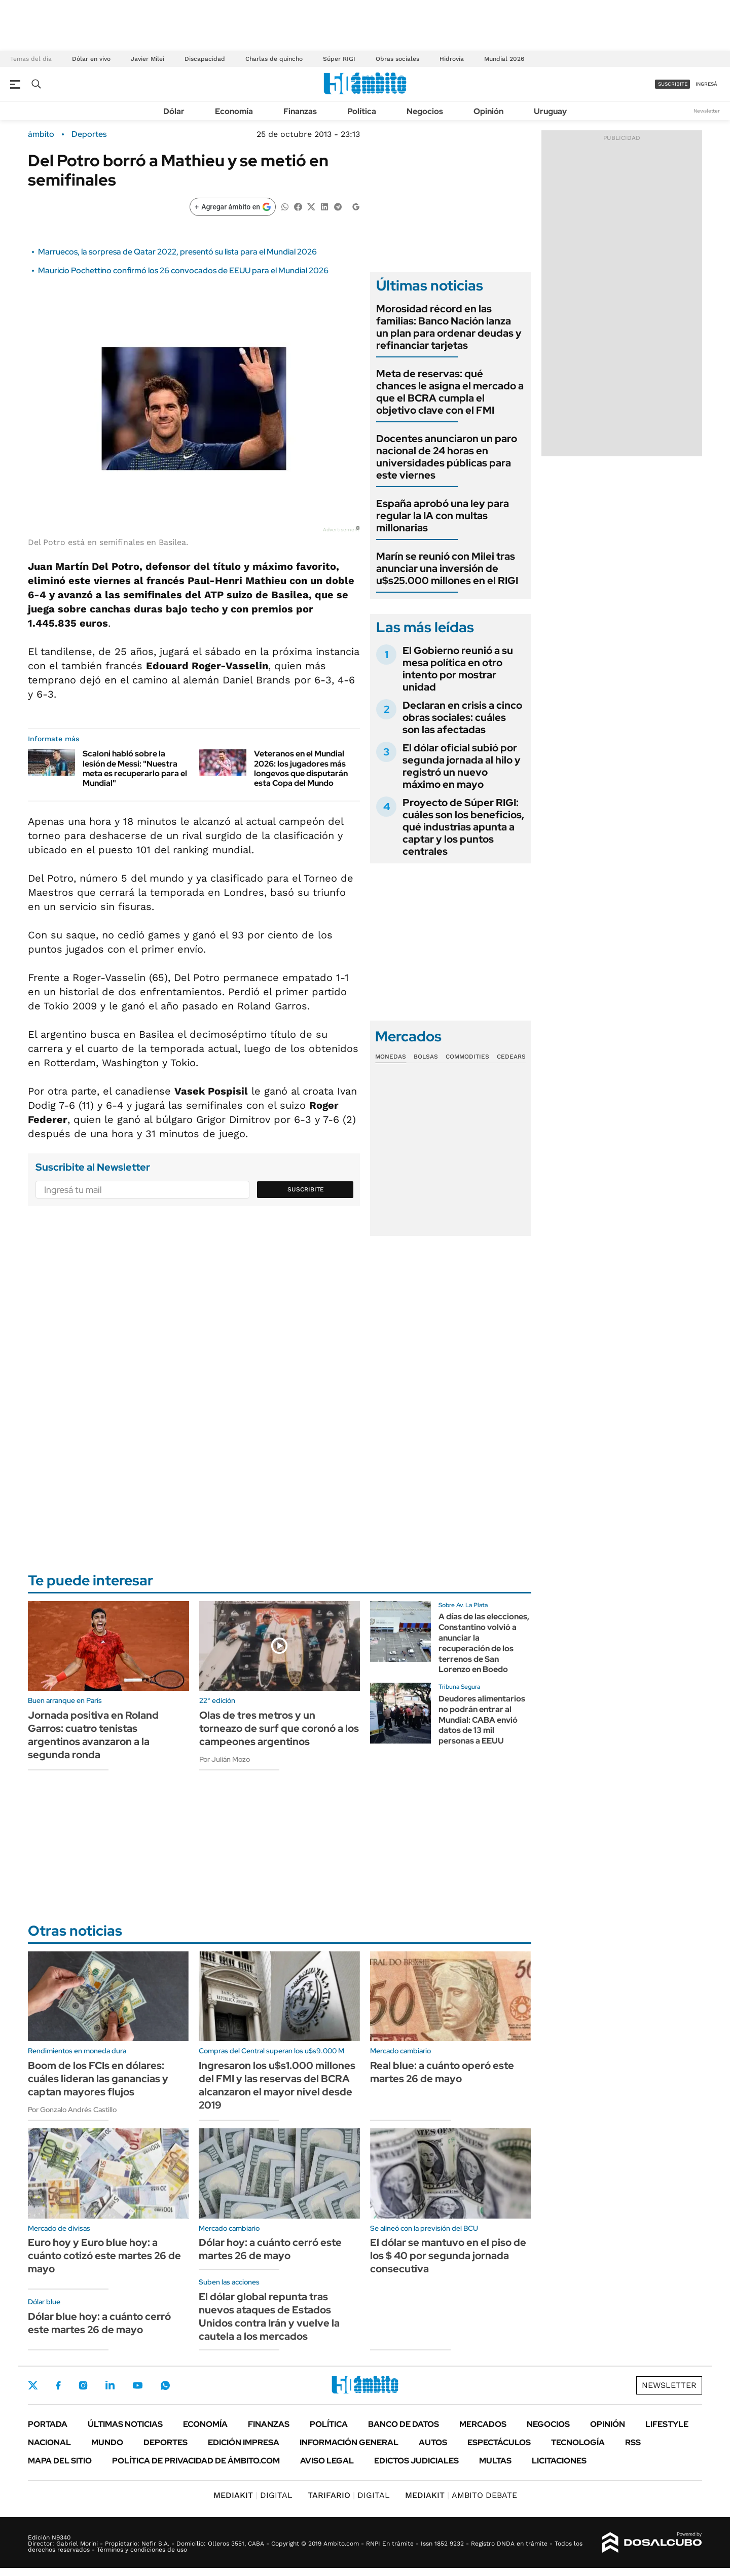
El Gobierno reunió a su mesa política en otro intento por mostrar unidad (458, 669)
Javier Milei (147, 58)
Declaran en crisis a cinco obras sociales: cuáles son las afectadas (462, 717)
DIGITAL (253, 2495)
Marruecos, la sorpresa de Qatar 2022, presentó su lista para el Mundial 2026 (177, 251)
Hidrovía (452, 58)
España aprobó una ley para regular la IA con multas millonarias (442, 515)
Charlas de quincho (274, 58)
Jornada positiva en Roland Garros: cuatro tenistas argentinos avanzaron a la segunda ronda (93, 1735)
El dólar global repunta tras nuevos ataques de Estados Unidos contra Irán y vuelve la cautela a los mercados (269, 2316)
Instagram (83, 2385)
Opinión (488, 111)
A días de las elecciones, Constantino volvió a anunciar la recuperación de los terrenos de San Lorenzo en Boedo (484, 1643)
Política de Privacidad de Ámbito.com (196, 2460)
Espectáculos (499, 2442)
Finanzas (300, 111)
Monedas (390, 1056)
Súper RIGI (339, 58)
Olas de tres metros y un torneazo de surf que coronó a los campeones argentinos (279, 1728)
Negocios (425, 111)
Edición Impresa (243, 2442)
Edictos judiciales (416, 2460)
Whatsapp (165, 2385)
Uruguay (550, 111)
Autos (433, 2442)
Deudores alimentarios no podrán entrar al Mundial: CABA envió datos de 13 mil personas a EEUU (482, 1719)
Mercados (482, 2424)
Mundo (107, 2442)
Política (361, 111)
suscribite (672, 84)
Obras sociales (397, 58)
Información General (349, 2442)
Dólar (174, 111)
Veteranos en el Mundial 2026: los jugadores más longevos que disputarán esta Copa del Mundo (301, 768)
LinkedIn (110, 2385)
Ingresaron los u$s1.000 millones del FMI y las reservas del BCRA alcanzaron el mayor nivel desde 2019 (277, 2085)
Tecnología (578, 2442)
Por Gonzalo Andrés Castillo (72, 2109)
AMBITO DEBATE (461, 2495)
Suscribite (305, 1189)
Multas (495, 2460)
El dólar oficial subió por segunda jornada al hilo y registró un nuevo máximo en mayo (462, 766)
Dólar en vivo (91, 58)
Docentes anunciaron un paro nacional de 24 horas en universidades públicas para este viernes (446, 457)
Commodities (467, 1056)
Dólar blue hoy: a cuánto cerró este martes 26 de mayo (99, 2323)
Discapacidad (205, 58)
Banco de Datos (403, 2424)
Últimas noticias (125, 2424)
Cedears (511, 1056)
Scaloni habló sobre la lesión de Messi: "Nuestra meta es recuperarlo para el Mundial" (135, 768)
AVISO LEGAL (327, 2460)
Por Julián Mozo (224, 1759)
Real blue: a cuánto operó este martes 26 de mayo (442, 2072)
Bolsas (426, 1056)
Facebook (58, 2385)
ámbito (41, 134)
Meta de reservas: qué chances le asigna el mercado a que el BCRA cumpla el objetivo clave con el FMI (450, 392)
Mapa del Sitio (60, 2460)
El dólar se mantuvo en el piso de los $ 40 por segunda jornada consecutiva (448, 2255)
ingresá (706, 84)
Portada (47, 2424)
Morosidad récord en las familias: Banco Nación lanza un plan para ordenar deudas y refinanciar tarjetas (449, 327)
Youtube (137, 2385)
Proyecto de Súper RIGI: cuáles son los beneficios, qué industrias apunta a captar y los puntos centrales (463, 827)
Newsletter (707, 111)
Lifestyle (666, 2424)
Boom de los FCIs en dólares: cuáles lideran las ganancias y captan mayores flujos (98, 2078)
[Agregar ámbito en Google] (233, 207)
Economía (234, 111)
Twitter (33, 2385)
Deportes (88, 134)
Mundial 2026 (504, 58)
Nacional (49, 2442)
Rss (633, 2442)
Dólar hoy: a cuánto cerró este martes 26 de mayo (270, 2249)
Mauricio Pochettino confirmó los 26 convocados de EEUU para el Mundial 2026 (183, 270)
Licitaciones (559, 2460)
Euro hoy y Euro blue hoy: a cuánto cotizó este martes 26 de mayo (104, 2255)
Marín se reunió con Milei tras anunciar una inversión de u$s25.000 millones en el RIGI (447, 568)
